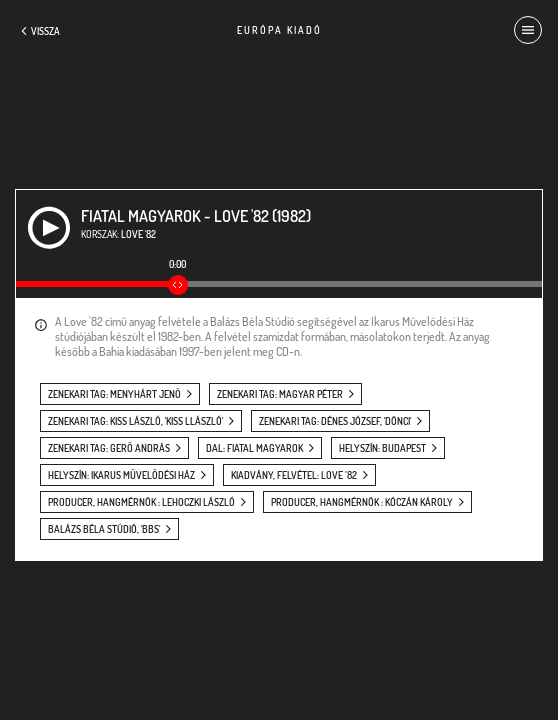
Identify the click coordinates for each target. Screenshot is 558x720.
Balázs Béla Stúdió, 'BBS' (104, 529)
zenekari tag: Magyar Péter (280, 394)
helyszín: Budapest (382, 448)
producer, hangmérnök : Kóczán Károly (362, 502)
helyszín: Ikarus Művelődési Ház (121, 475)
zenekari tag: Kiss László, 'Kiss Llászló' (135, 421)
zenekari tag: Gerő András (109, 448)
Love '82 (138, 234)
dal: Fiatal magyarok (254, 448)
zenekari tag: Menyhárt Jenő (114, 394)
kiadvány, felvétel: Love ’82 (294, 475)
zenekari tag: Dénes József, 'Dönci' (335, 421)
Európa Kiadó (279, 30)
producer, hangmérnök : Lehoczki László (141, 502)
